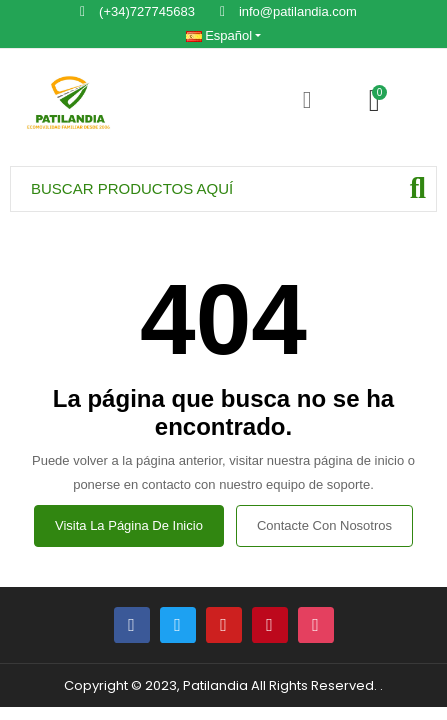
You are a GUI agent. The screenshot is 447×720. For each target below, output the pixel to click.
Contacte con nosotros (324, 525)
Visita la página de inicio (129, 525)
